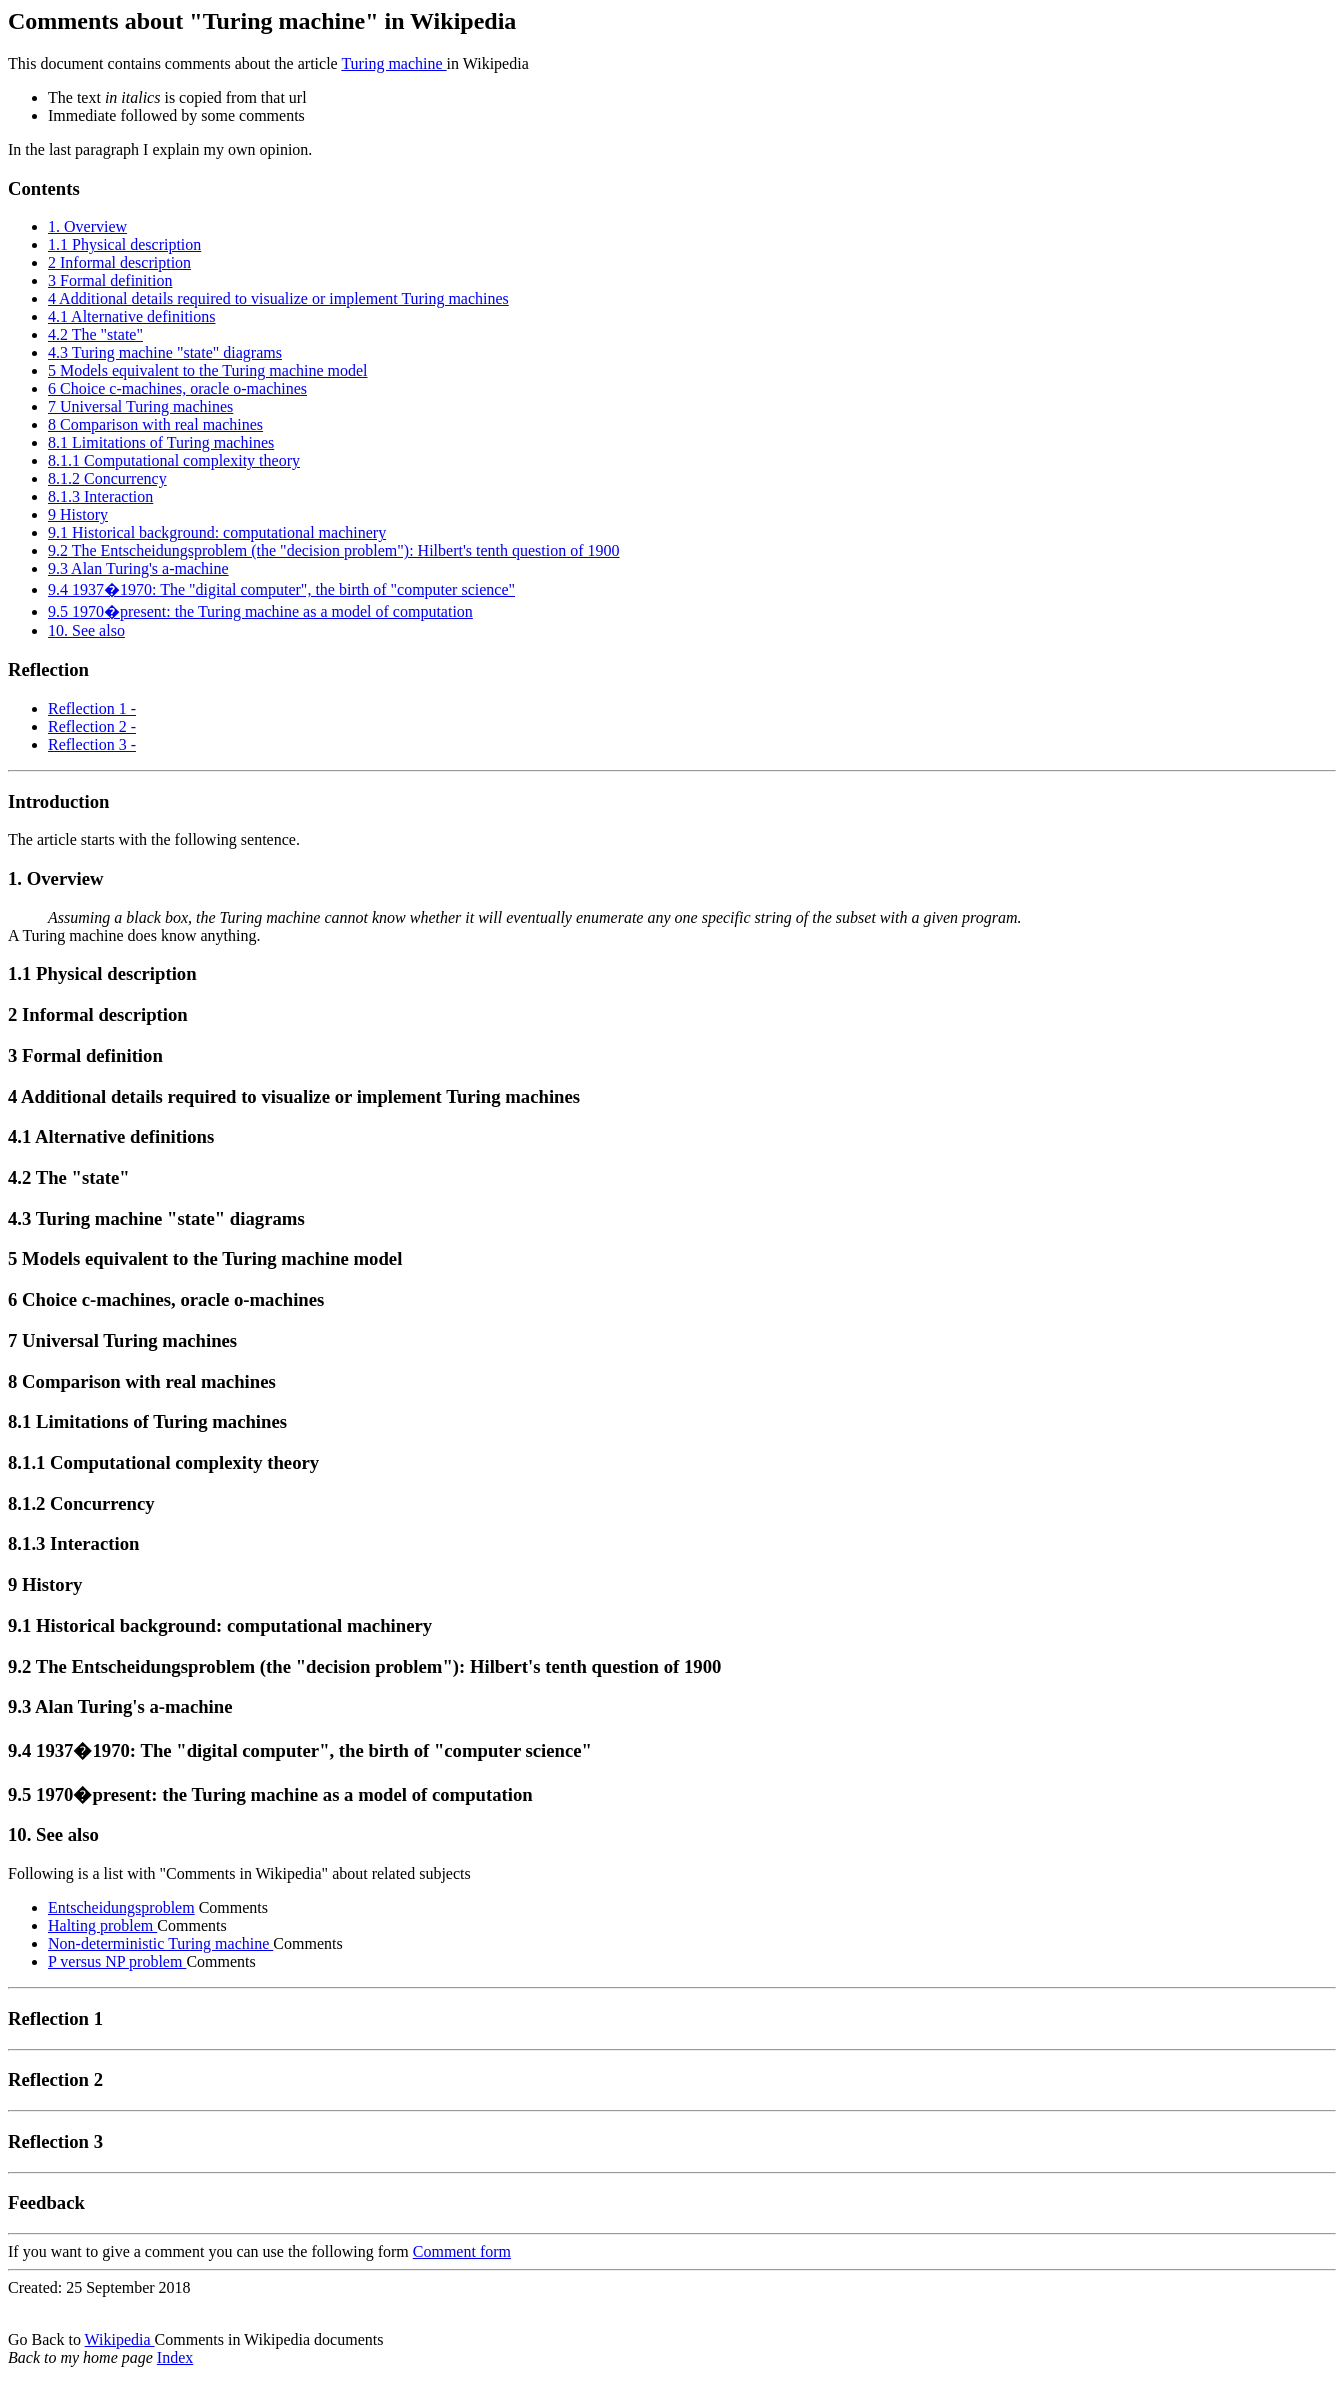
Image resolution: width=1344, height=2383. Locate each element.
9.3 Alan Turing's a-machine (138, 568)
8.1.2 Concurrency (107, 478)
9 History (78, 514)
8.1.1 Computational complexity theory (174, 460)
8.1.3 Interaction (100, 496)
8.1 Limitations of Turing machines (161, 442)
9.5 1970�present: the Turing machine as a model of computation (260, 611)
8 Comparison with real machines (155, 424)
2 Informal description (119, 262)
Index (175, 2357)
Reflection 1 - (92, 708)
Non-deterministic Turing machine (160, 1943)
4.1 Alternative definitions (132, 316)
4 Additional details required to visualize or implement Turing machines (278, 298)
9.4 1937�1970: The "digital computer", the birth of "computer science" (281, 589)
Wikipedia (120, 2339)
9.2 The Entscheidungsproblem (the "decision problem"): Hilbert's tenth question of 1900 (334, 550)
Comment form (462, 2251)
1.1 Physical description (124, 244)
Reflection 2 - (92, 726)
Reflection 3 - (92, 744)
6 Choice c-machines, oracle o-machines (177, 388)
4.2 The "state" (95, 334)
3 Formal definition (110, 280)
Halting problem (102, 1925)
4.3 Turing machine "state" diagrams (165, 352)
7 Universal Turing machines (140, 406)
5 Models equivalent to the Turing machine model (208, 370)
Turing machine (393, 63)
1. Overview (87, 226)
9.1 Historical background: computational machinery (217, 532)
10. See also (86, 630)
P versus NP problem (117, 1961)
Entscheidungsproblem (121, 1907)
